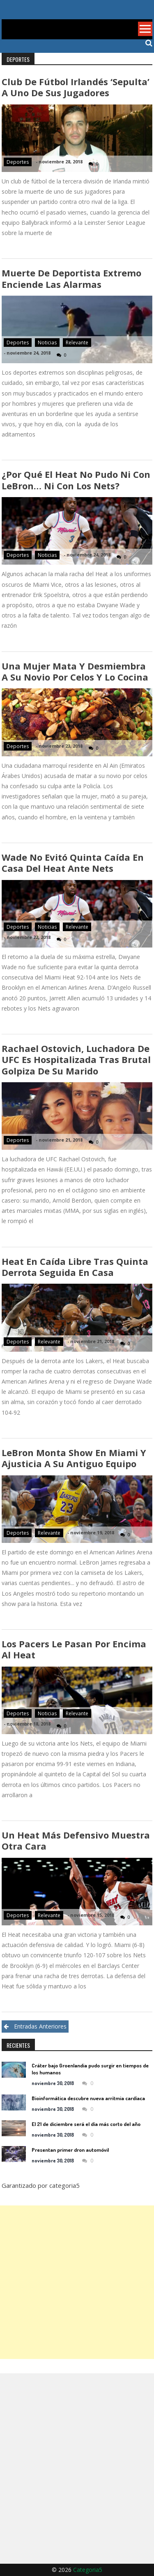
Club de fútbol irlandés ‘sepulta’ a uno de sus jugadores (75, 87)
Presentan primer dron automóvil (70, 2149)
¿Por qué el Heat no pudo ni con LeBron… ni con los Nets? (76, 479)
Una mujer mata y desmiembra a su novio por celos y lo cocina (75, 671)
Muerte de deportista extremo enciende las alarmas (71, 278)
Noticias (47, 342)
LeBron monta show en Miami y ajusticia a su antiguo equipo (74, 1458)
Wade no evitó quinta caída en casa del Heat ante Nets (73, 862)
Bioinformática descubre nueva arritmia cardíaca (88, 2098)
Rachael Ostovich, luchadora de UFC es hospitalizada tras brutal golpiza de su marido (76, 1059)
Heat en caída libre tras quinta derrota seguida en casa (75, 1266)
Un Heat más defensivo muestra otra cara (76, 1840)
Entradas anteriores (40, 2026)
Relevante (77, 342)
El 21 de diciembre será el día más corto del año (86, 2124)
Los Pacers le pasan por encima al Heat (74, 1649)
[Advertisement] (77, 2282)
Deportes (18, 161)
